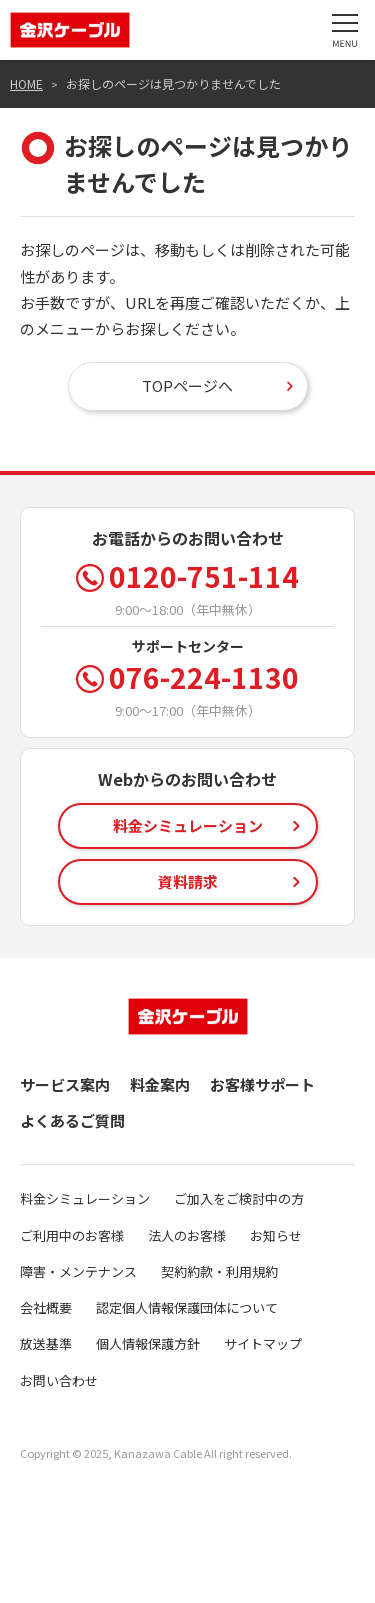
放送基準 (46, 1343)
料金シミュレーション (85, 1198)
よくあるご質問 (72, 1120)
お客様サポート (262, 1084)
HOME (26, 83)
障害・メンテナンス (78, 1271)
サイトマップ (263, 1343)
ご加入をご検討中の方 (239, 1198)
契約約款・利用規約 (219, 1271)
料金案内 (160, 1084)
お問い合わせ (59, 1380)
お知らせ (276, 1235)
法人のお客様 (187, 1235)
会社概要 (46, 1307)
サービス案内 (65, 1084)
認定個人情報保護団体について (187, 1307)
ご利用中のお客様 (72, 1235)
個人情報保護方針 (148, 1343)
